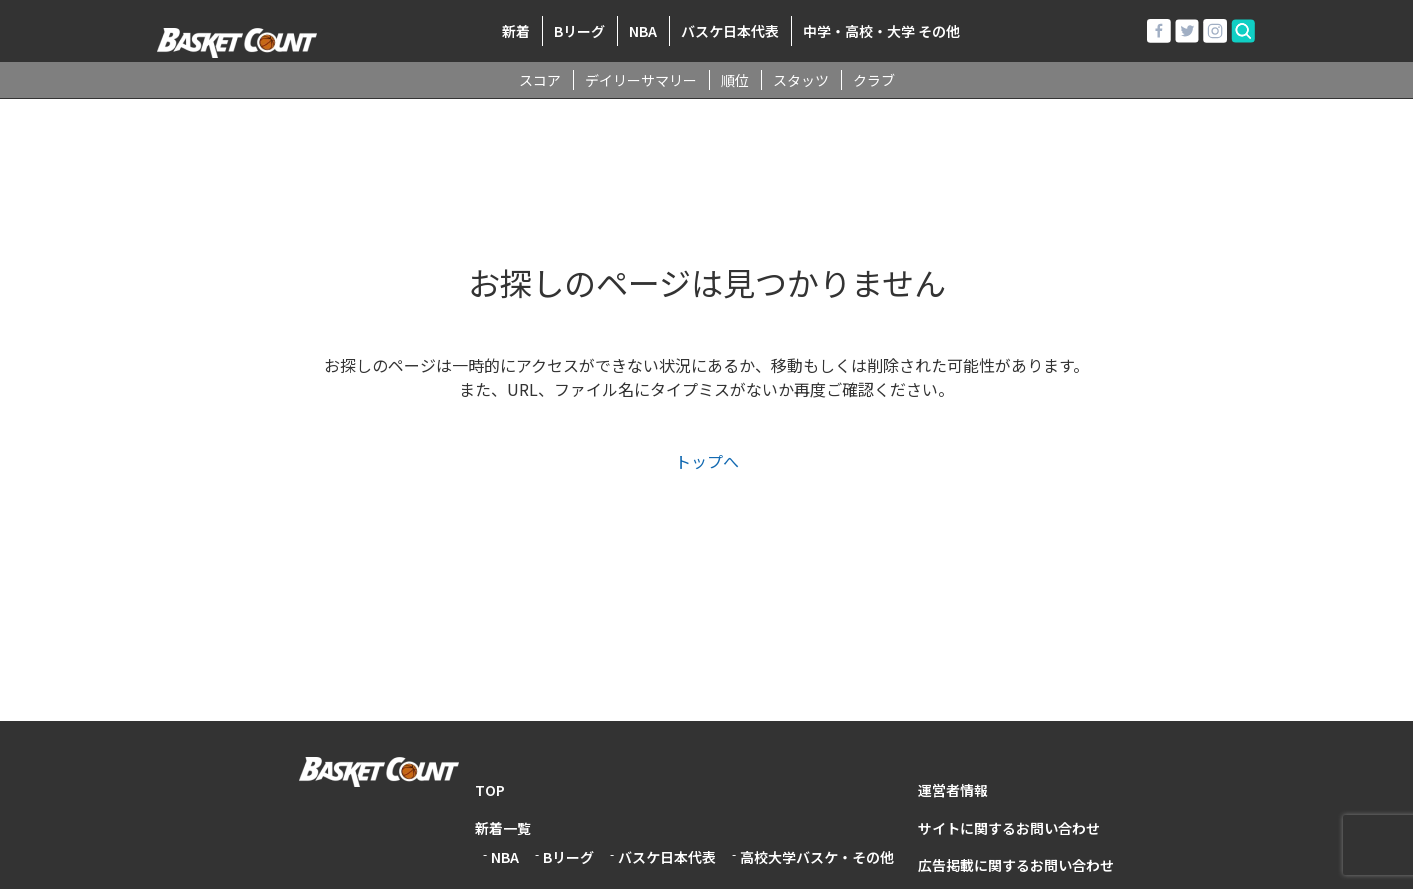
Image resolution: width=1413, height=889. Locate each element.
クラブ (874, 80)
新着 (516, 31)
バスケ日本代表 (730, 31)
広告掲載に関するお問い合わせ (1016, 865)
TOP (490, 790)
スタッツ (801, 80)
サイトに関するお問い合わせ (1009, 828)
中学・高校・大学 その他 (881, 31)
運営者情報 (953, 790)
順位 (735, 80)
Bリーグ (579, 31)
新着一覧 (503, 828)
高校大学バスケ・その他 (817, 857)
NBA (643, 31)
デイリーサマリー (641, 80)
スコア (540, 80)
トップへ (707, 461)
